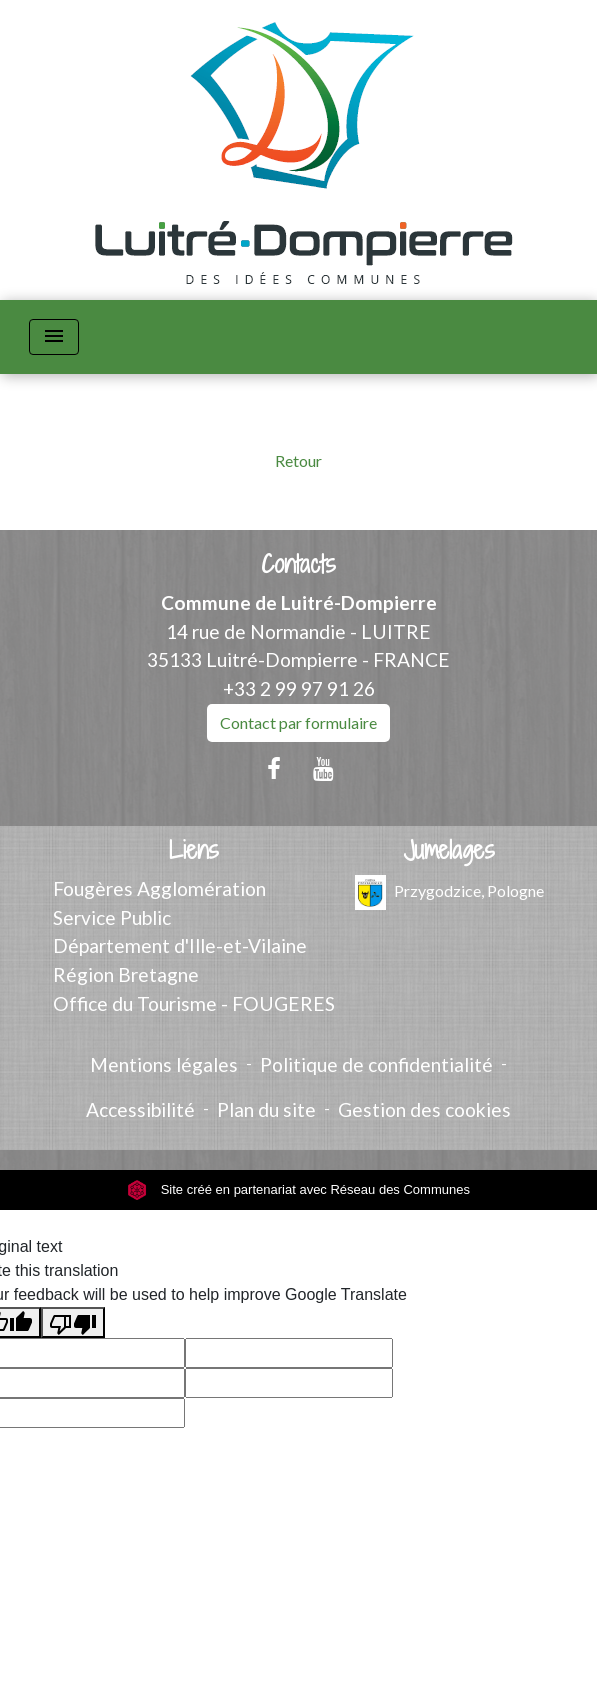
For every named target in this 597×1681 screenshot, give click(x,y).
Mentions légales (164, 1064)
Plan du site (266, 1109)
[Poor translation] (73, 1322)
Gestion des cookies (424, 1109)
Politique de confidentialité (376, 1064)
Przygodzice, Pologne (449, 892)
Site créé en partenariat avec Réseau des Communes (298, 1189)
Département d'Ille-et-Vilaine (180, 945)
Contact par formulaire (298, 722)
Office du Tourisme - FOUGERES (194, 1003)
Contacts (298, 564)
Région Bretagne (126, 974)
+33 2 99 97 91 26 (299, 688)
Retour (298, 460)
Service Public (112, 917)
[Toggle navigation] (54, 337)
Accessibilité (140, 1109)
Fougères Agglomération (159, 888)
